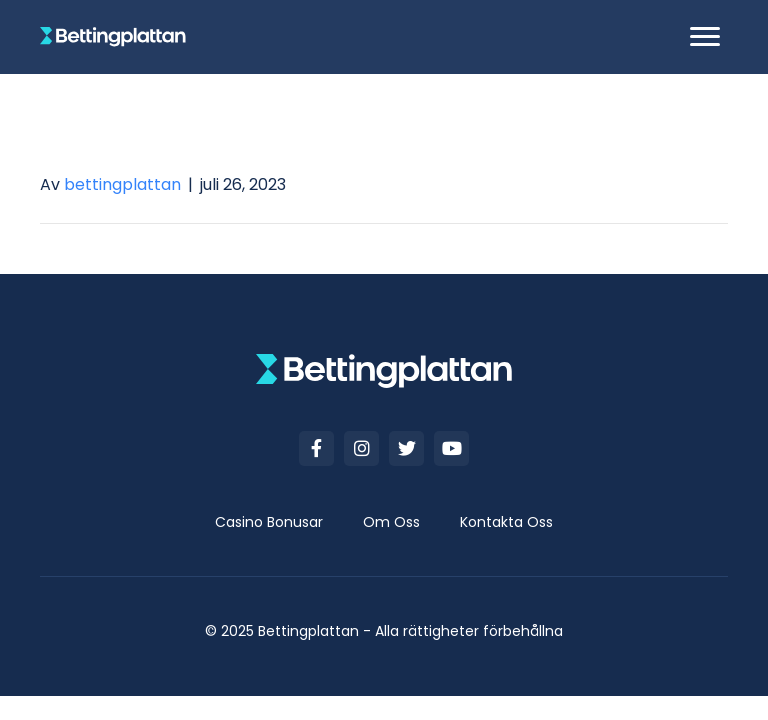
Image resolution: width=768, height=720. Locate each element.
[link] (269, 522)
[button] (705, 37)
